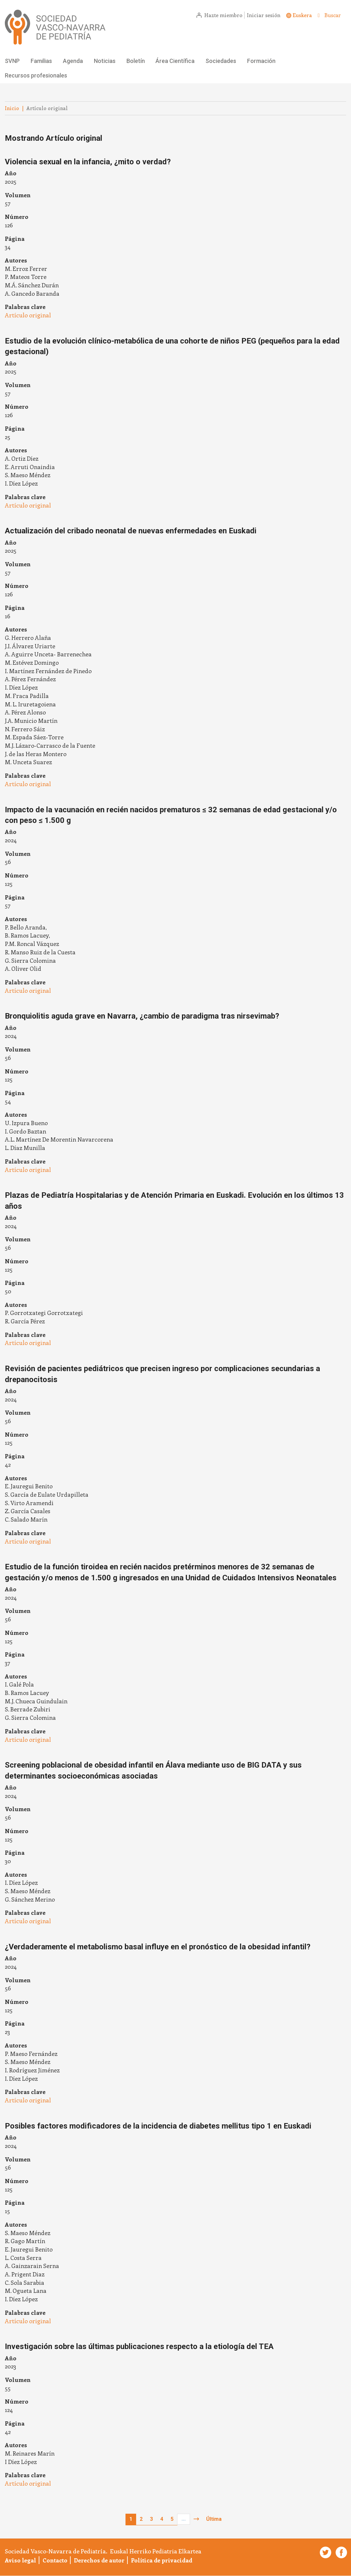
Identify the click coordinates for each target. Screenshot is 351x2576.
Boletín (135, 60)
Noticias (104, 60)
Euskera (302, 15)
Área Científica (175, 60)
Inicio (12, 108)
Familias (41, 60)
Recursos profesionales (36, 75)
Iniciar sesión (263, 15)
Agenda (73, 60)
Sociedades (221, 60)
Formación (261, 60)
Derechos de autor (99, 2560)
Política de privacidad (161, 2560)
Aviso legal (20, 2560)
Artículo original (28, 315)
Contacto (55, 2560)
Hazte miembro (223, 15)
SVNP (12, 60)
